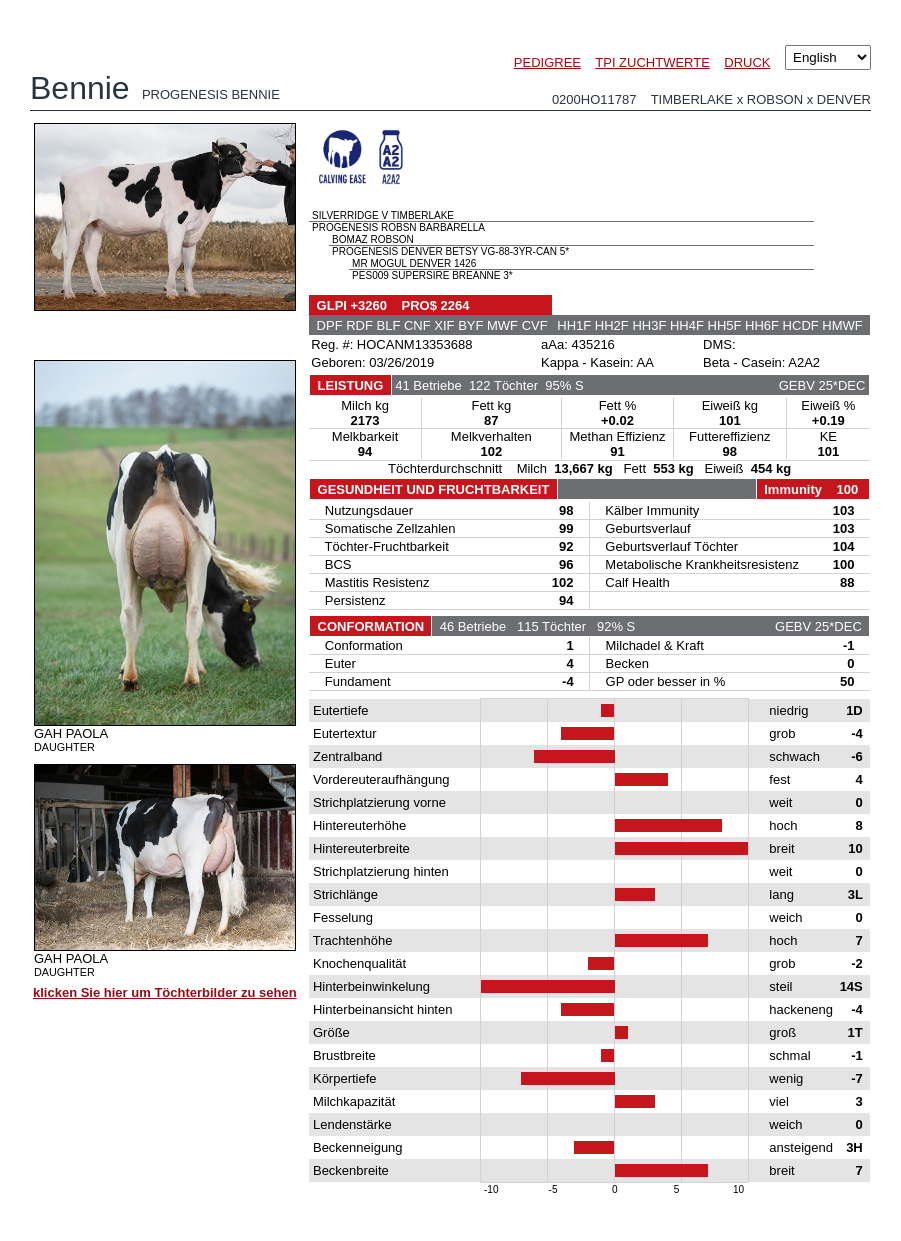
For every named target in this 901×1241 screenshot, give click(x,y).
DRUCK (747, 62)
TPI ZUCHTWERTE (652, 62)
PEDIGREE (547, 62)
